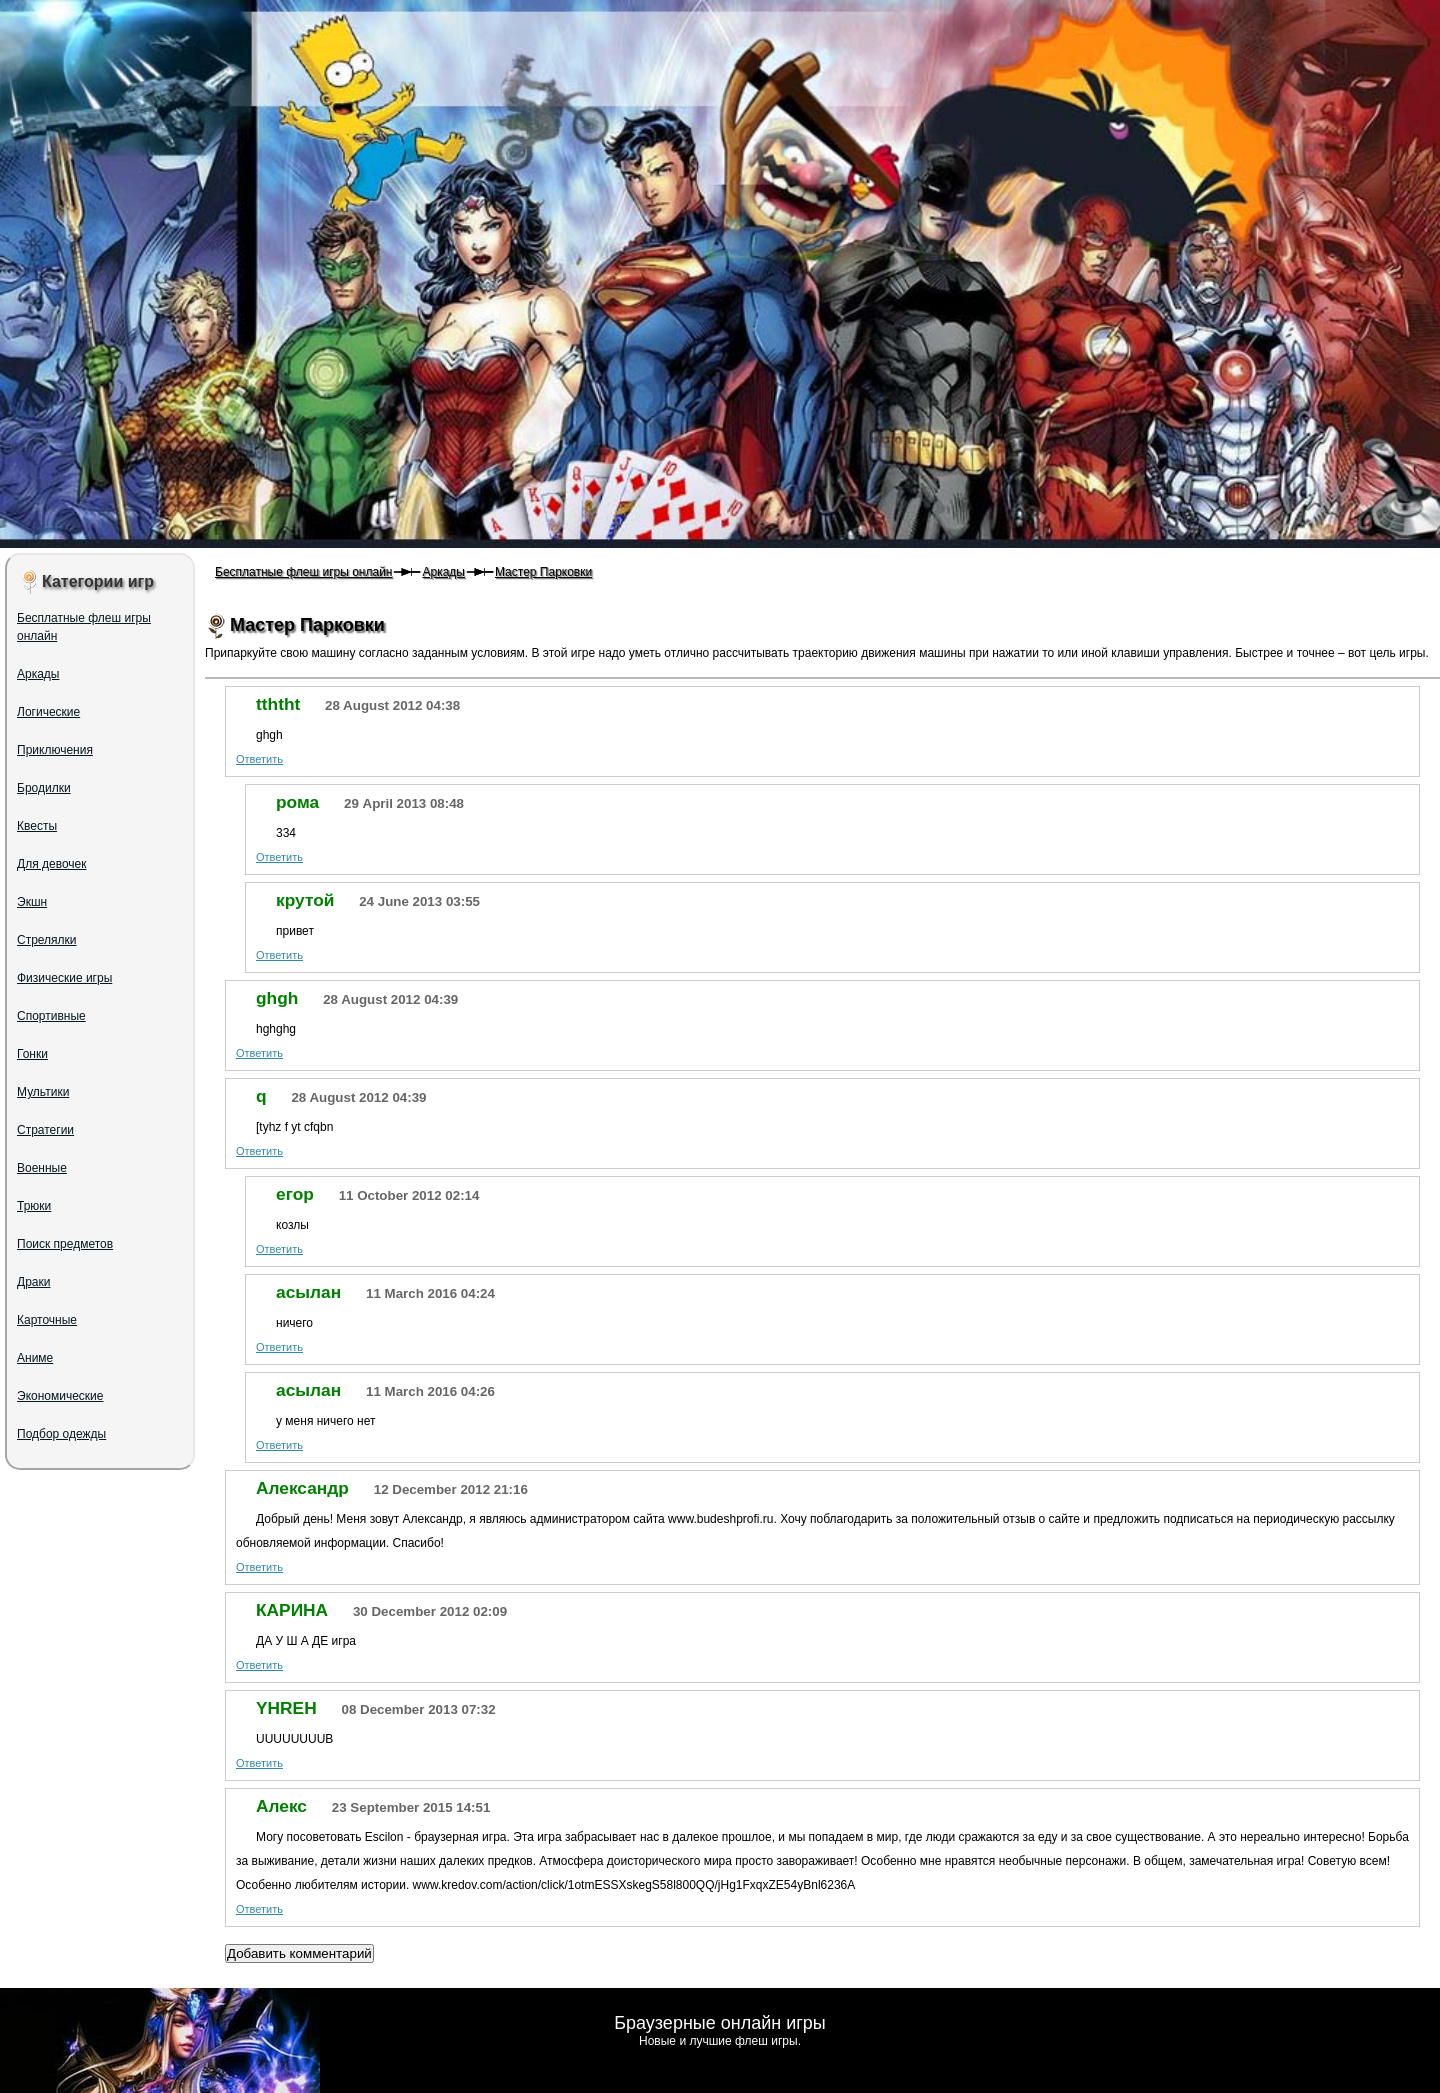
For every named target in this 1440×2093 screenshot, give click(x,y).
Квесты (37, 826)
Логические (48, 712)
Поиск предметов (65, 1244)
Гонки (32, 1054)
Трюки (34, 1206)
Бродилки (44, 788)
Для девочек (51, 864)
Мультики (43, 1092)
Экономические (60, 1396)
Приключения (55, 750)
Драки (33, 1282)
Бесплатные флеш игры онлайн (303, 572)
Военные (42, 1168)
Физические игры (64, 978)
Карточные (47, 1320)
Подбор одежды (61, 1434)
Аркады (443, 572)
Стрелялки (47, 940)
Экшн (32, 902)
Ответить (259, 759)
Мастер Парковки (543, 572)
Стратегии (45, 1130)
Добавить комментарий (299, 1953)
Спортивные (51, 1016)
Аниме (35, 1358)
